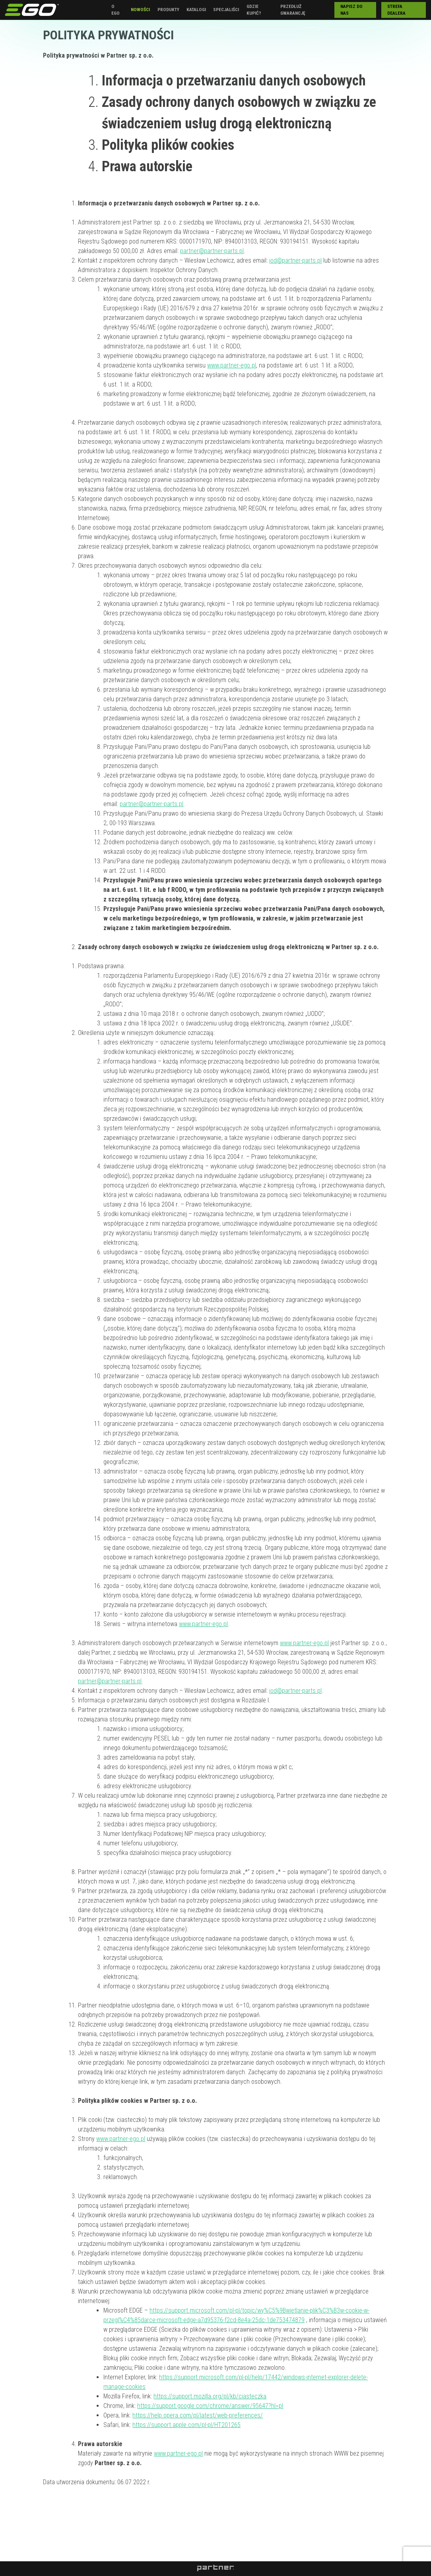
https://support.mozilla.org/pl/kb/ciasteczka (209, 2396)
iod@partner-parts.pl (295, 260)
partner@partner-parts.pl (212, 251)
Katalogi (196, 9)
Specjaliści (226, 9)
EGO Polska (32, 10)
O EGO (115, 10)
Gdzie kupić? (254, 10)
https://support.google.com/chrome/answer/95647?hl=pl (210, 2406)
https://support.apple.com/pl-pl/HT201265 (186, 2425)
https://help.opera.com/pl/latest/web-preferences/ (197, 2415)
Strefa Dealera (396, 10)
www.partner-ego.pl (231, 365)
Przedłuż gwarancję (292, 10)
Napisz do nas (351, 10)
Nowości (140, 9)
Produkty (168, 9)
